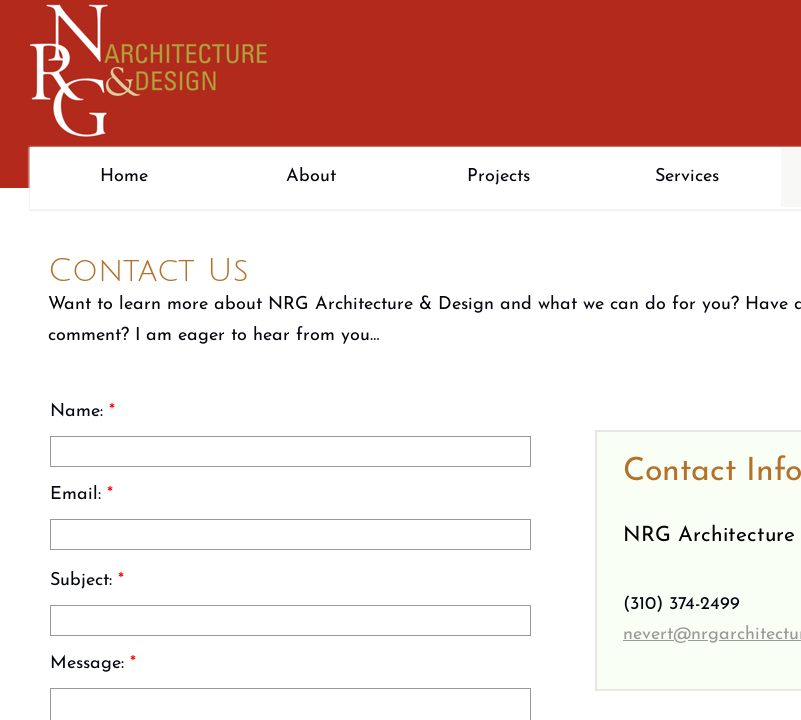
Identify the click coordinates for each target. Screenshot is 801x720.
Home (124, 176)
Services (687, 176)
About (311, 176)
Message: (93, 663)
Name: (82, 411)
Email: (81, 494)
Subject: (87, 580)
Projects (498, 176)
